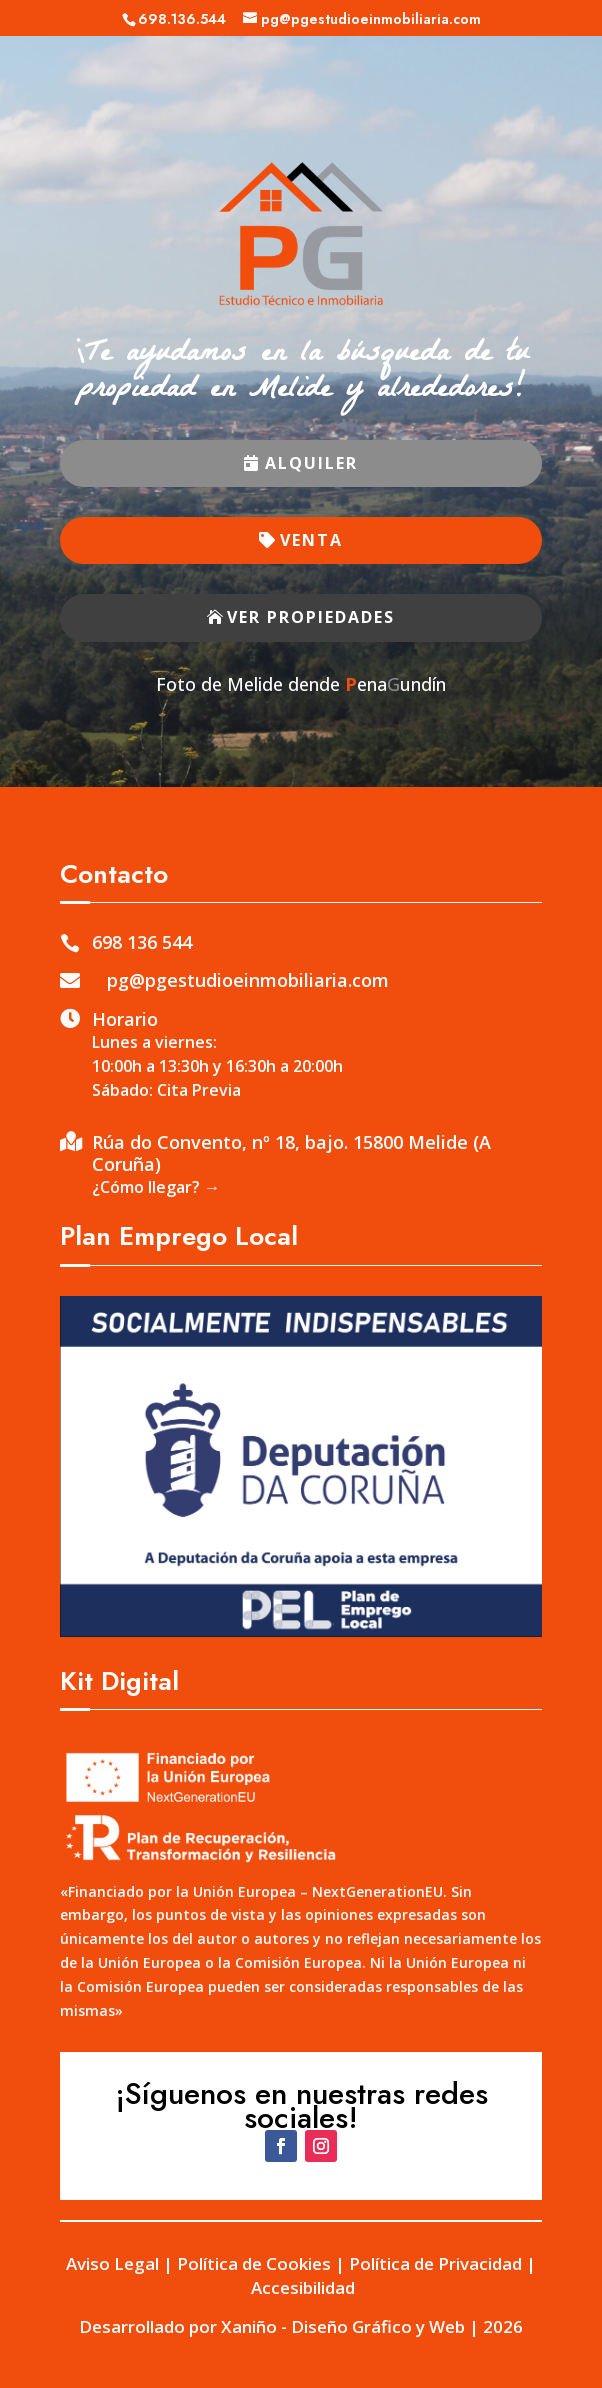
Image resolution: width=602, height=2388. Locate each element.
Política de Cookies (254, 2263)
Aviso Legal (112, 2263)
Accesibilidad (303, 2287)
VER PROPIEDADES (311, 617)
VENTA (311, 540)
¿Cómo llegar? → (156, 1187)
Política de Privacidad (435, 2263)
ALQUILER (311, 463)
